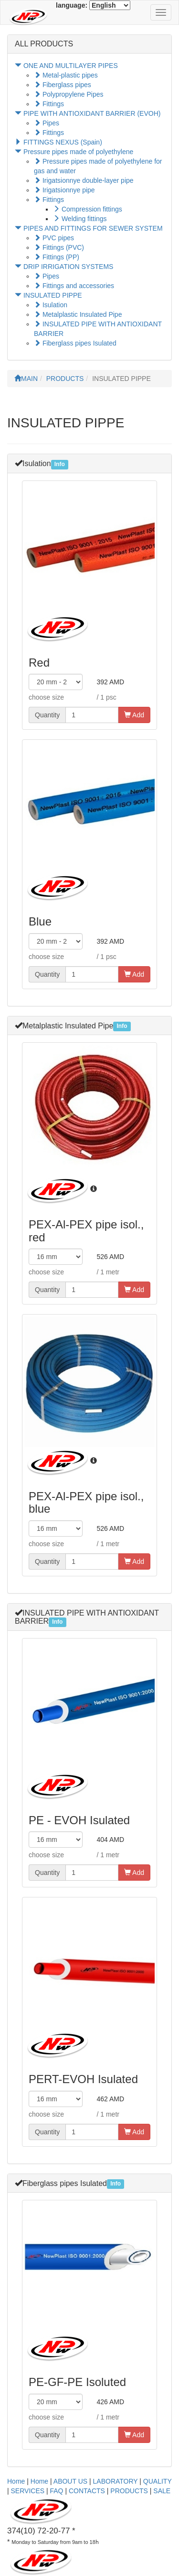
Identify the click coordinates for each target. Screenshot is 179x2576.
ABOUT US (70, 2481)
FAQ (56, 2491)
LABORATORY (115, 2481)
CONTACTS (87, 2491)
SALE (161, 2491)
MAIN (26, 378)
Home (16, 2481)
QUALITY (157, 2481)
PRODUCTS (65, 378)
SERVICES (28, 2491)
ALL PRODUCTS (44, 44)
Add (134, 715)
